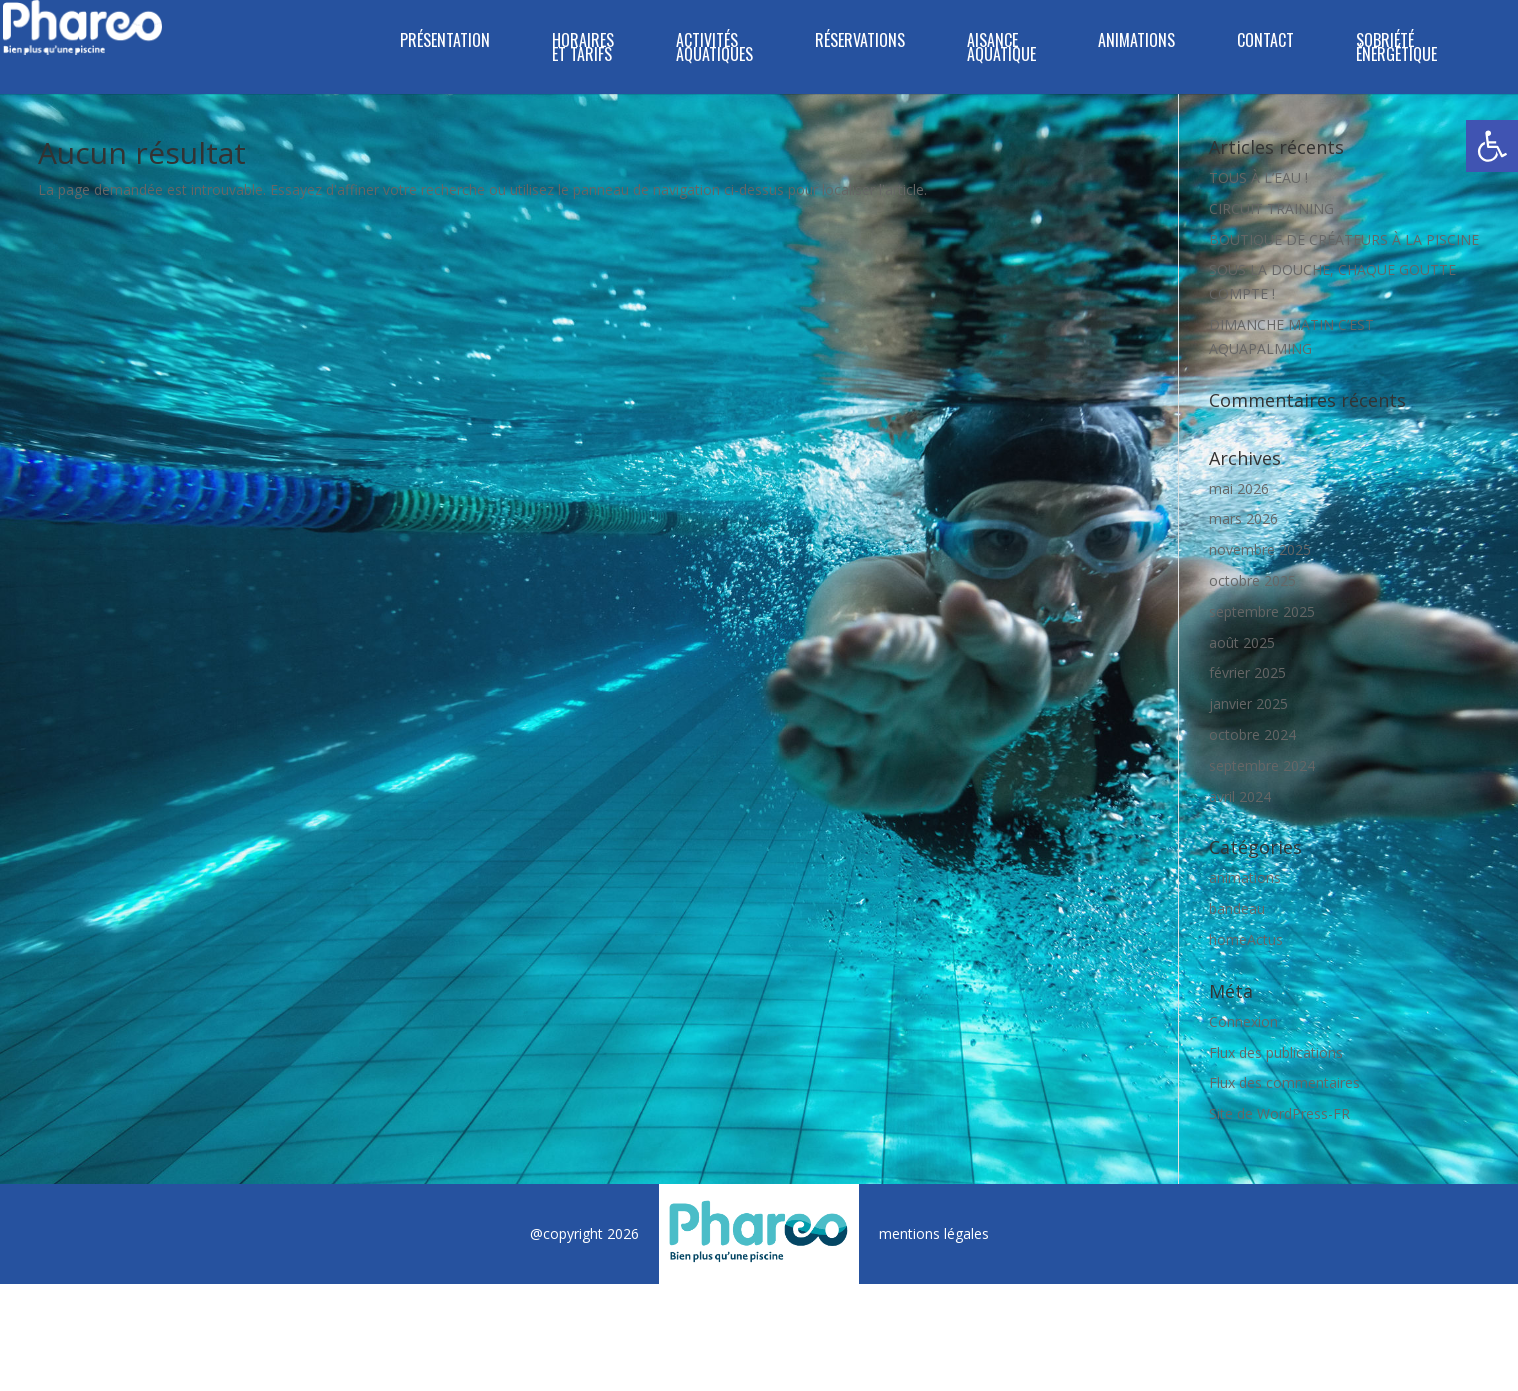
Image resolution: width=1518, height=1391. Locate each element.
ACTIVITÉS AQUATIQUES (714, 49)
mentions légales (934, 1233)
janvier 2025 (1248, 703)
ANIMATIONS (1136, 42)
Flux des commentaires (1284, 1082)
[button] (1492, 146)
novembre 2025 (1260, 549)
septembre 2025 (1262, 611)
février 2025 (1247, 672)
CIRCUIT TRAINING (1271, 208)
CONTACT (1265, 42)
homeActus (1246, 939)
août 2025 (1242, 642)
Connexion (1243, 1021)
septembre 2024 (1262, 765)
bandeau (1237, 908)
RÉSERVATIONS (860, 42)
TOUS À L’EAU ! (1258, 177)
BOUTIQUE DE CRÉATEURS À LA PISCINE (1344, 239)
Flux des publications (1276, 1052)
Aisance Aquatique (1001, 49)
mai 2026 (1239, 488)
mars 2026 (1243, 518)
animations (1245, 877)
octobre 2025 (1252, 580)
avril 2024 (1240, 796)
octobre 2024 (1252, 734)
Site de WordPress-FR (1279, 1113)
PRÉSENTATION (445, 42)
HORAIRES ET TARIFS (583, 49)
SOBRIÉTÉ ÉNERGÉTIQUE (1396, 49)
